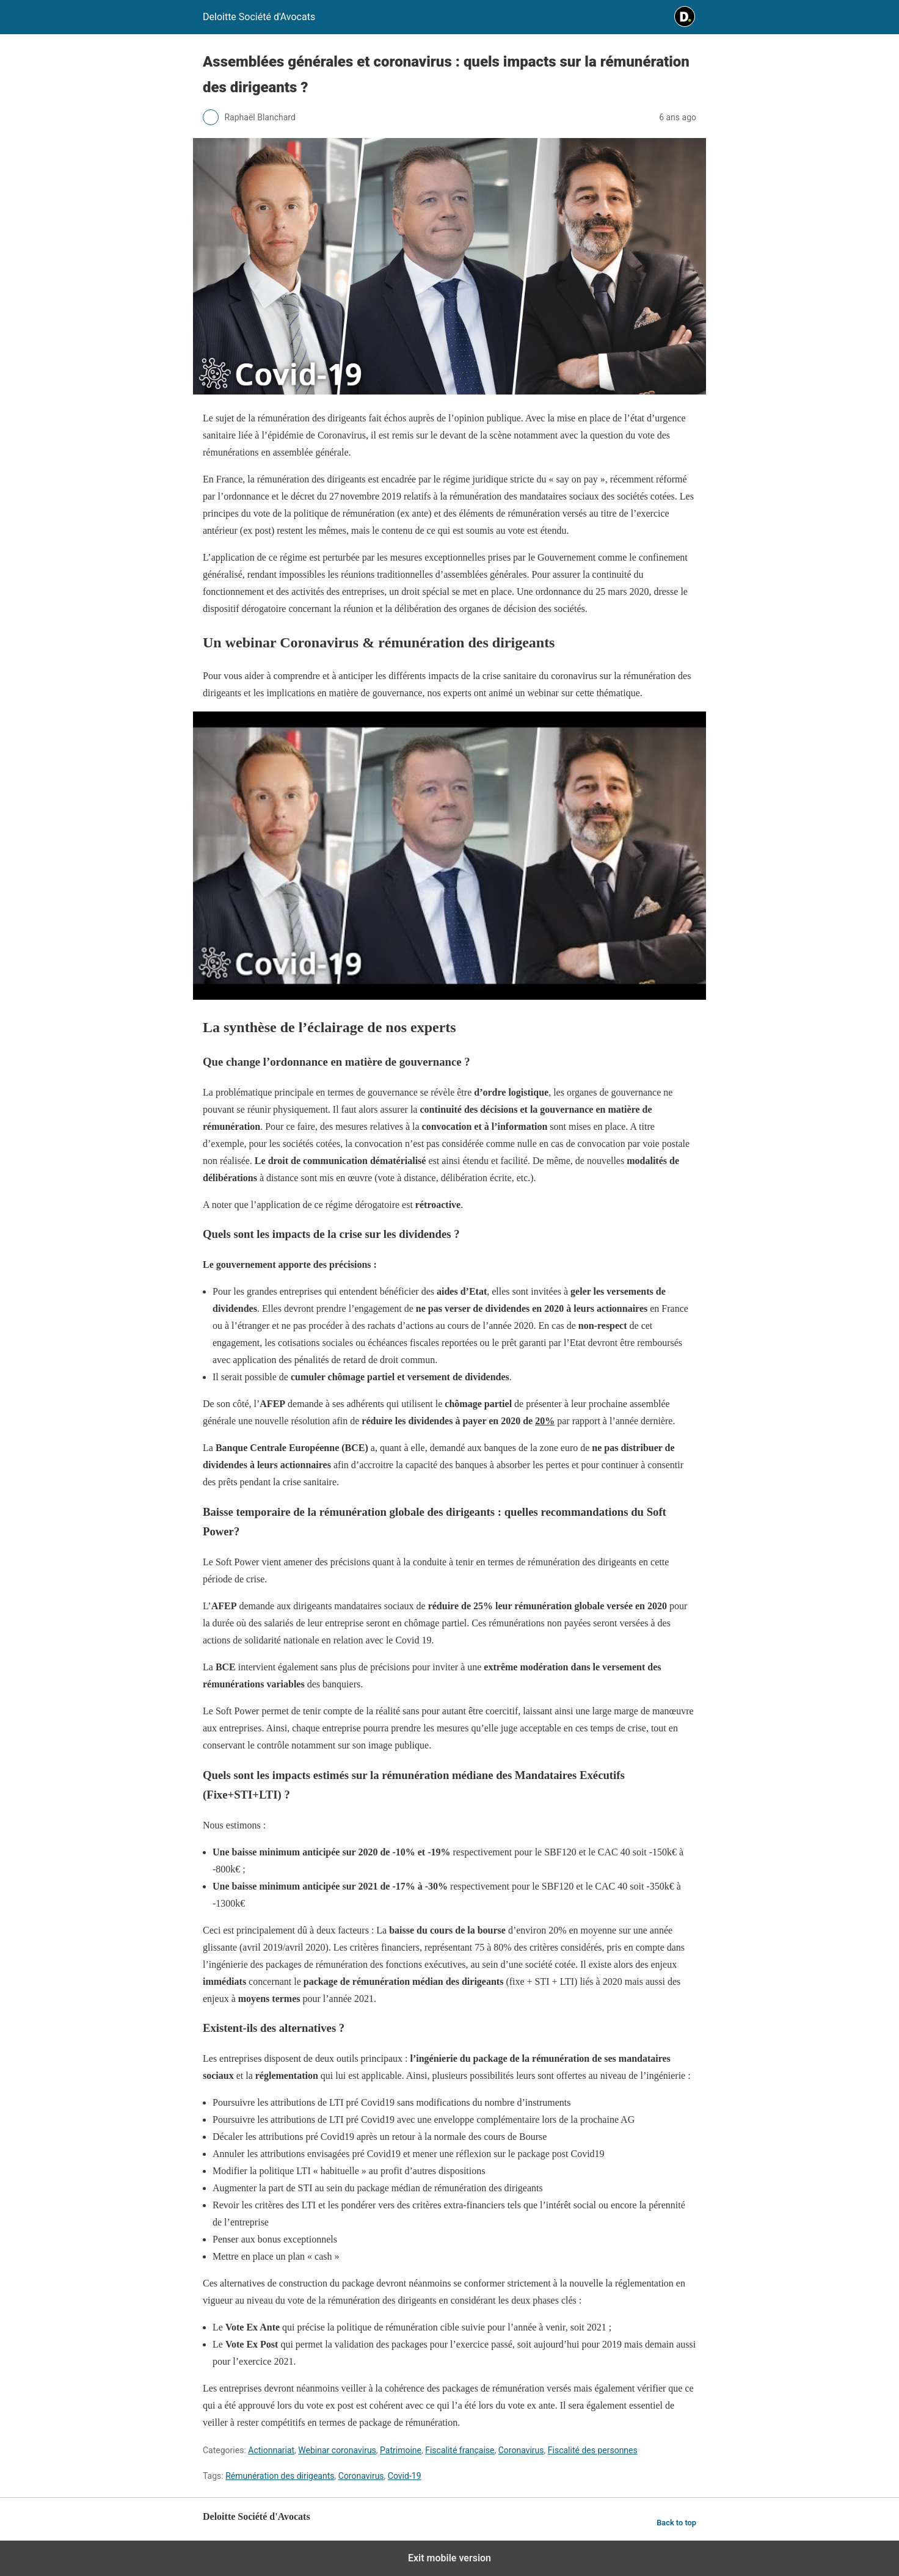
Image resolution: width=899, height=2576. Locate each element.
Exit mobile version (449, 2558)
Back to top (676, 2522)
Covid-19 (404, 2476)
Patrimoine (400, 2450)
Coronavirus (521, 2450)
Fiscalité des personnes (593, 2450)
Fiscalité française (459, 2450)
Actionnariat (271, 2450)
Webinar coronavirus (337, 2450)
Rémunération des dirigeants (279, 2476)
